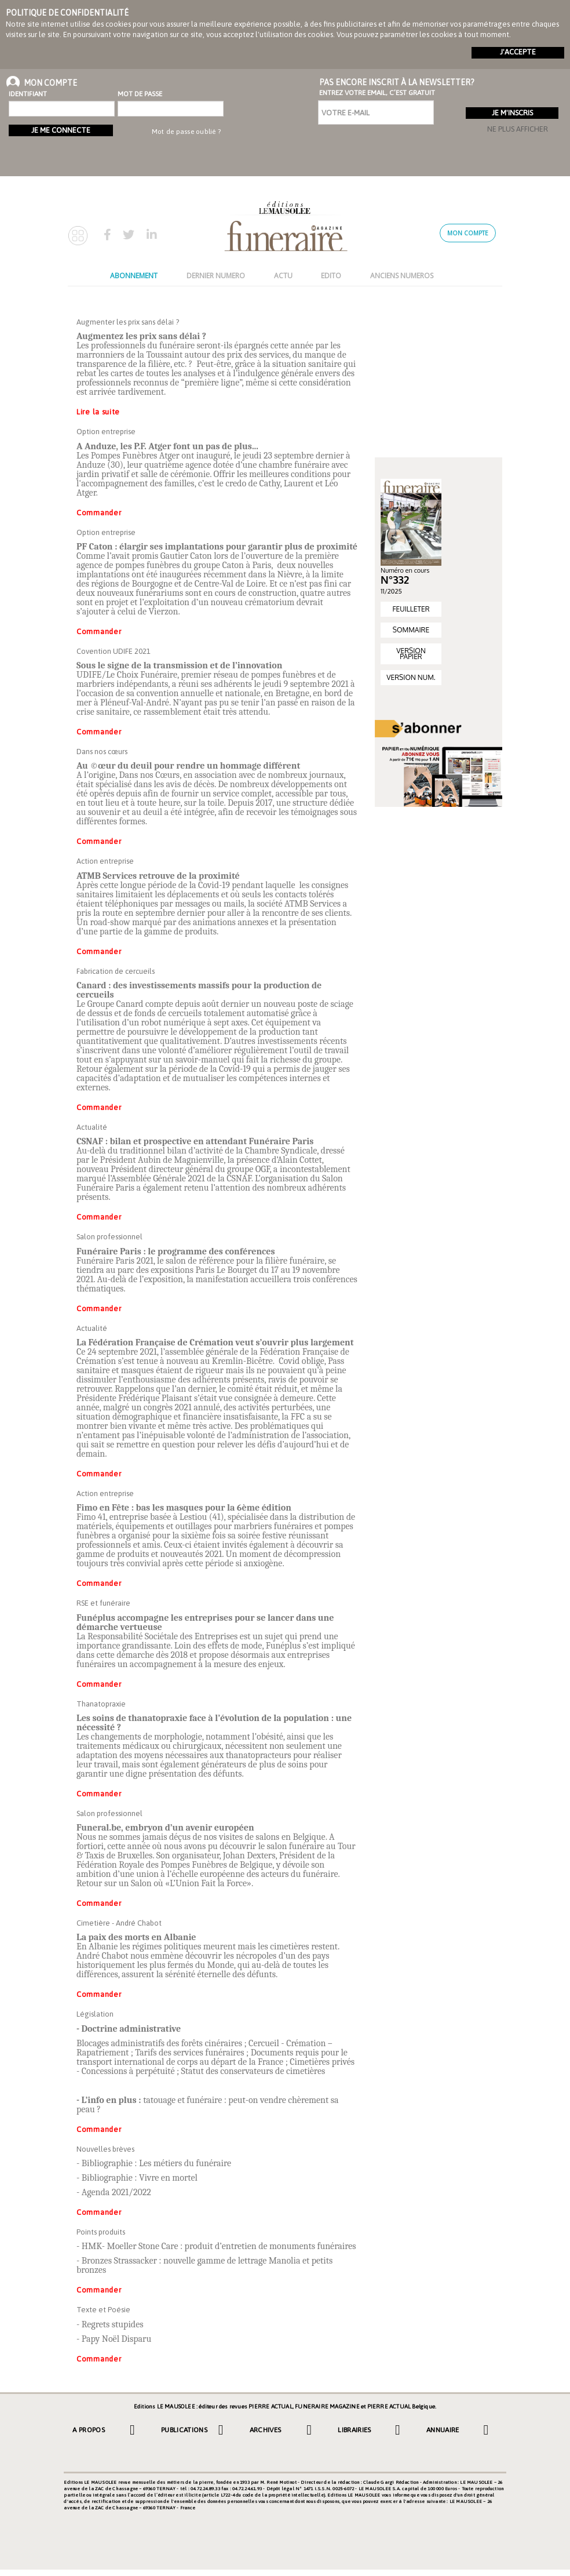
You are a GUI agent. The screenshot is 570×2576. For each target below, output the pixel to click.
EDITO (331, 276)
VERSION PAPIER (411, 653)
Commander (98, 512)
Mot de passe (140, 94)
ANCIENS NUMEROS (401, 276)
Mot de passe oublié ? (186, 132)
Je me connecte (60, 130)
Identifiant (28, 94)
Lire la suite (98, 411)
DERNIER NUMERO (216, 276)
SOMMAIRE (411, 629)
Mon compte (467, 233)
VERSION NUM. (410, 677)
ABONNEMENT (134, 276)
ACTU (283, 276)
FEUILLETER (410, 609)
